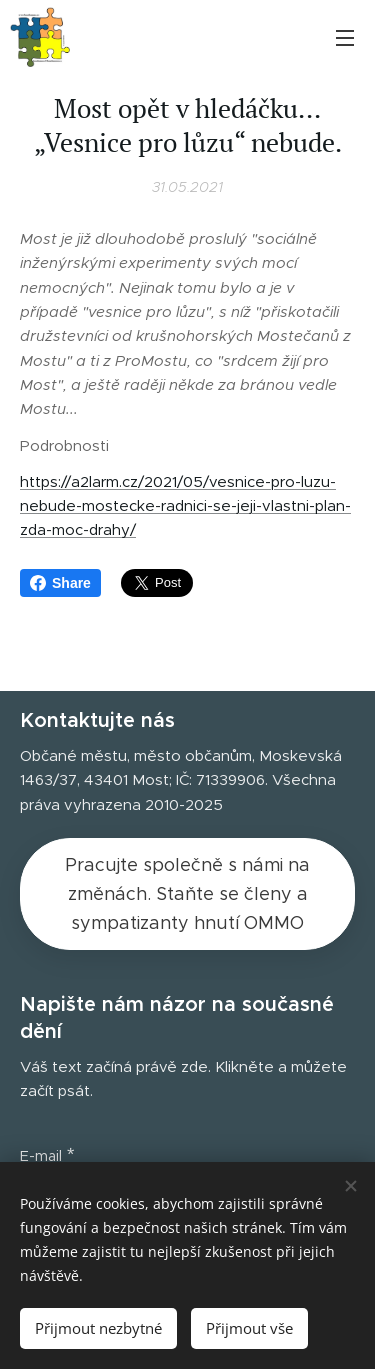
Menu (345, 38)
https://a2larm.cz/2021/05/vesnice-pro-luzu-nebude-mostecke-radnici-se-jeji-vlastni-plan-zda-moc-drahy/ (185, 506)
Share (60, 583)
